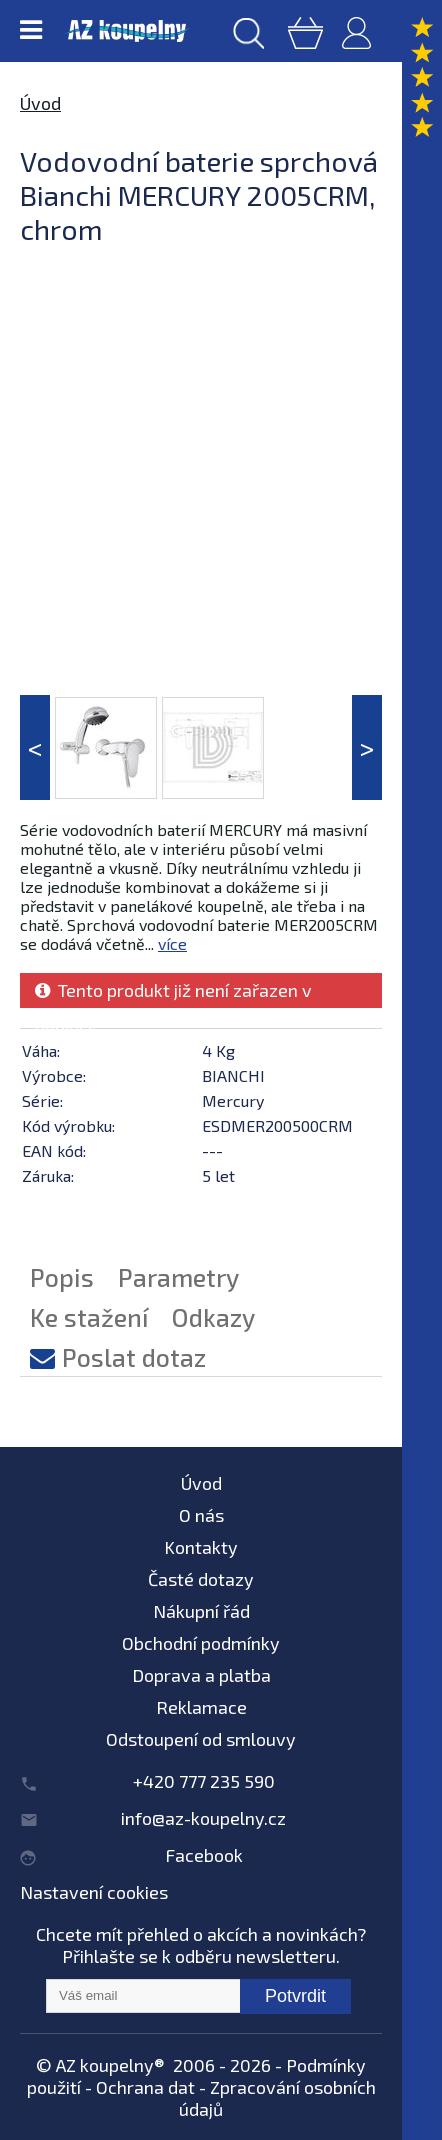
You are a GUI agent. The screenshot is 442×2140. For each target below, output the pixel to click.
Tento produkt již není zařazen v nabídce (173, 993)
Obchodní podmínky (201, 1643)
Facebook (204, 1855)
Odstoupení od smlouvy (201, 1739)
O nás (201, 1515)
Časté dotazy (201, 1579)
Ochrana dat (145, 2087)
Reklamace (201, 1707)
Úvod (40, 103)
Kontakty (201, 1547)
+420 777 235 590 (204, 1781)
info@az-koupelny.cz (203, 1818)
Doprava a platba (201, 1675)
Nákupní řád (201, 1611)
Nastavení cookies (94, 1892)
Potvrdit (295, 1996)
